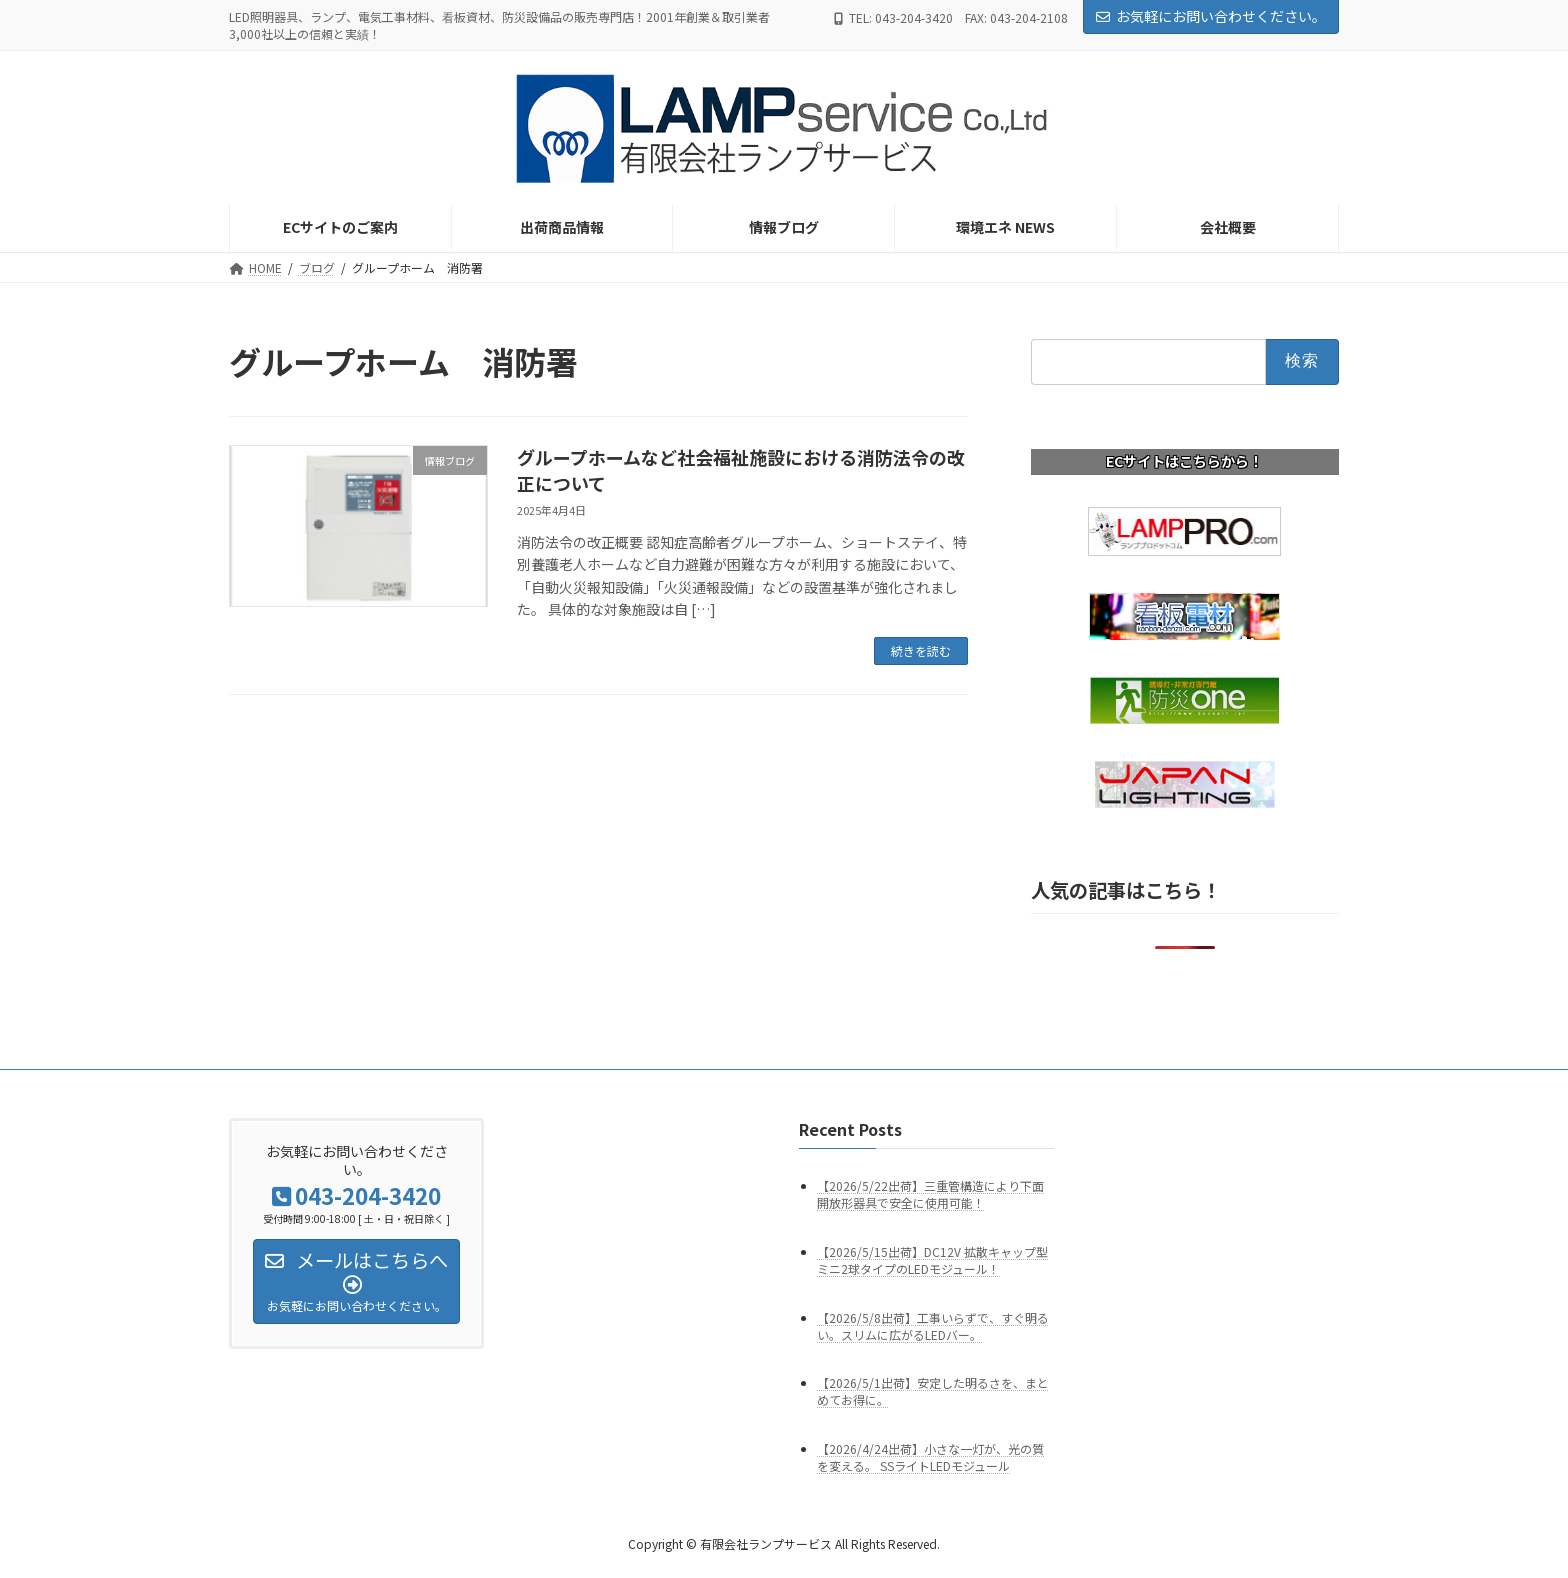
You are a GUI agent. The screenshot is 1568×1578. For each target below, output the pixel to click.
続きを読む (921, 650)
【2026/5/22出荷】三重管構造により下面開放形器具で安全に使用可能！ (930, 1194)
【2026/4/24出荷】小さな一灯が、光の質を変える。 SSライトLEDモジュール (930, 1457)
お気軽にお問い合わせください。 (1211, 16)
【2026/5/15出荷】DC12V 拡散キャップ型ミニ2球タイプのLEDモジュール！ (932, 1259)
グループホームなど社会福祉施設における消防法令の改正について (741, 469)
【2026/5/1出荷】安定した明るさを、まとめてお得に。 (933, 1391)
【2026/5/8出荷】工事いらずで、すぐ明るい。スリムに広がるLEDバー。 (933, 1325)
